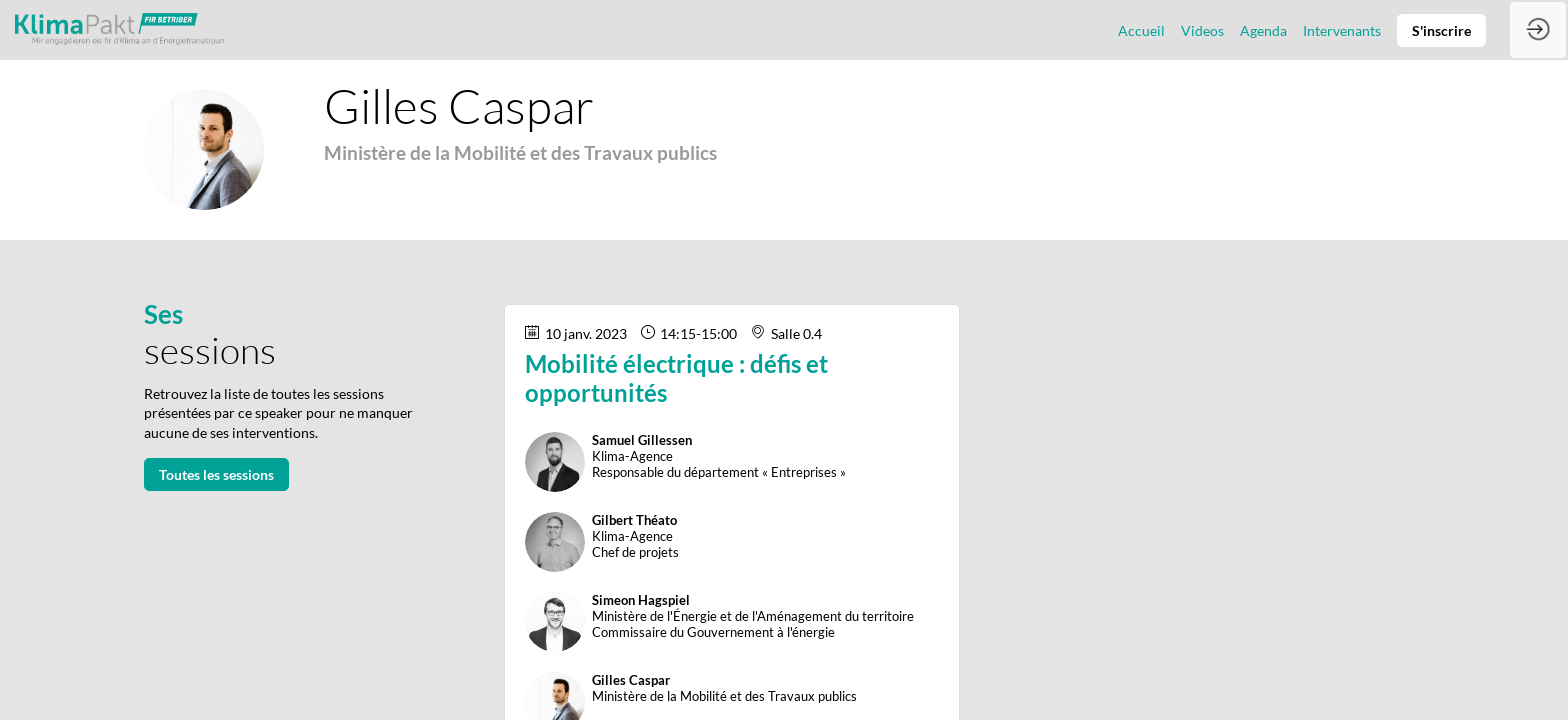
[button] (1441, 30)
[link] (1141, 30)
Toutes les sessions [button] (216, 474)
